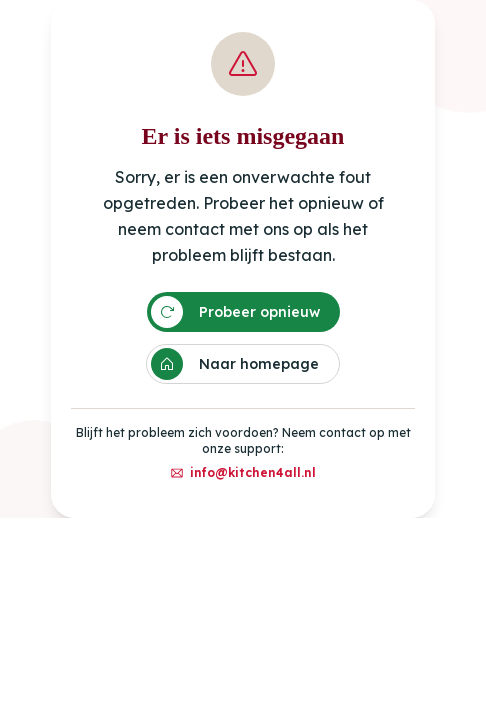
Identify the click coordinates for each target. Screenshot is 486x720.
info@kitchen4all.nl (243, 472)
